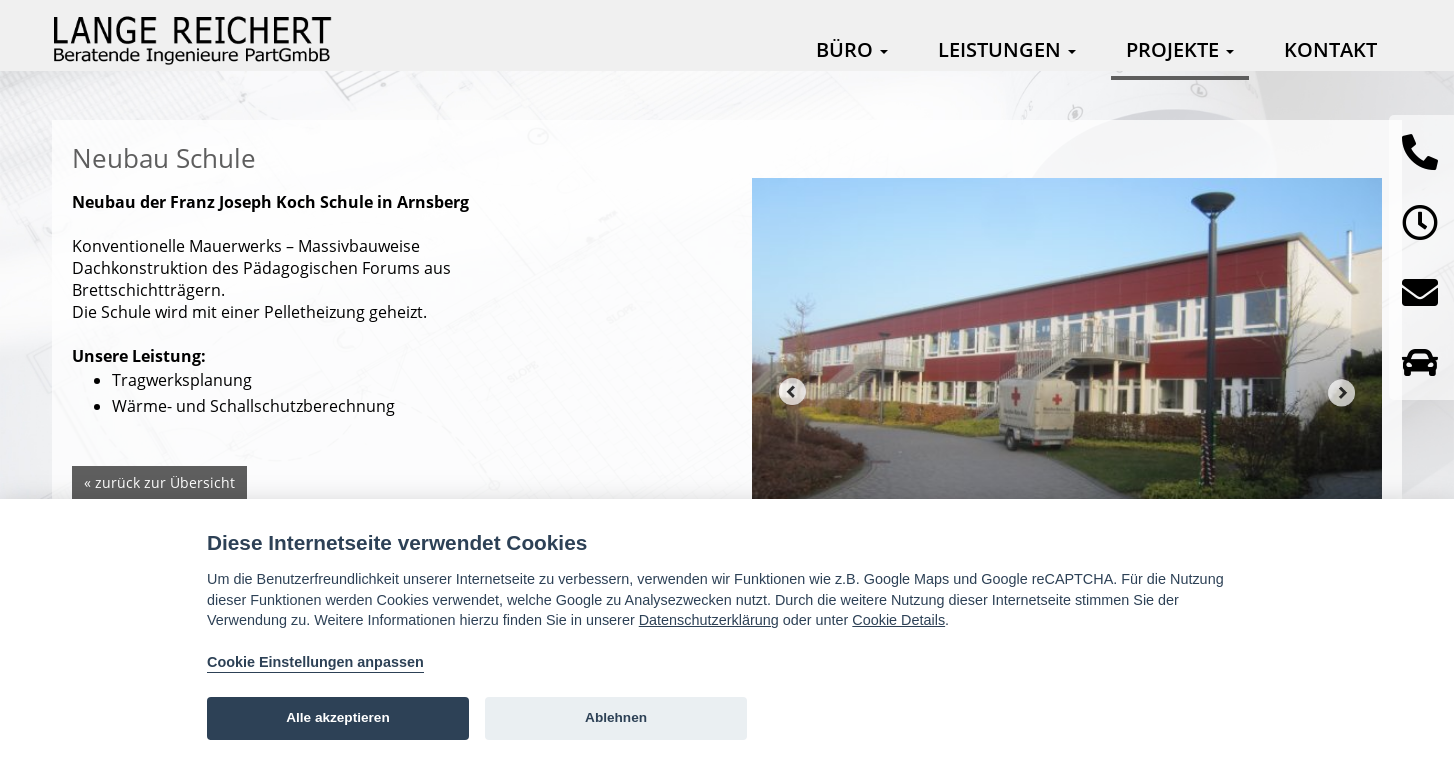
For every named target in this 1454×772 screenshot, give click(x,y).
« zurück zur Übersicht (159, 482)
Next (1342, 392)
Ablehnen (616, 717)
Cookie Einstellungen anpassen (315, 662)
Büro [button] (852, 49)
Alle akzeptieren (338, 717)
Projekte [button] (1180, 49)
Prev (792, 392)
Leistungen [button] (1007, 49)
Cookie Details (898, 620)
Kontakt (1330, 49)
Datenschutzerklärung (709, 620)
